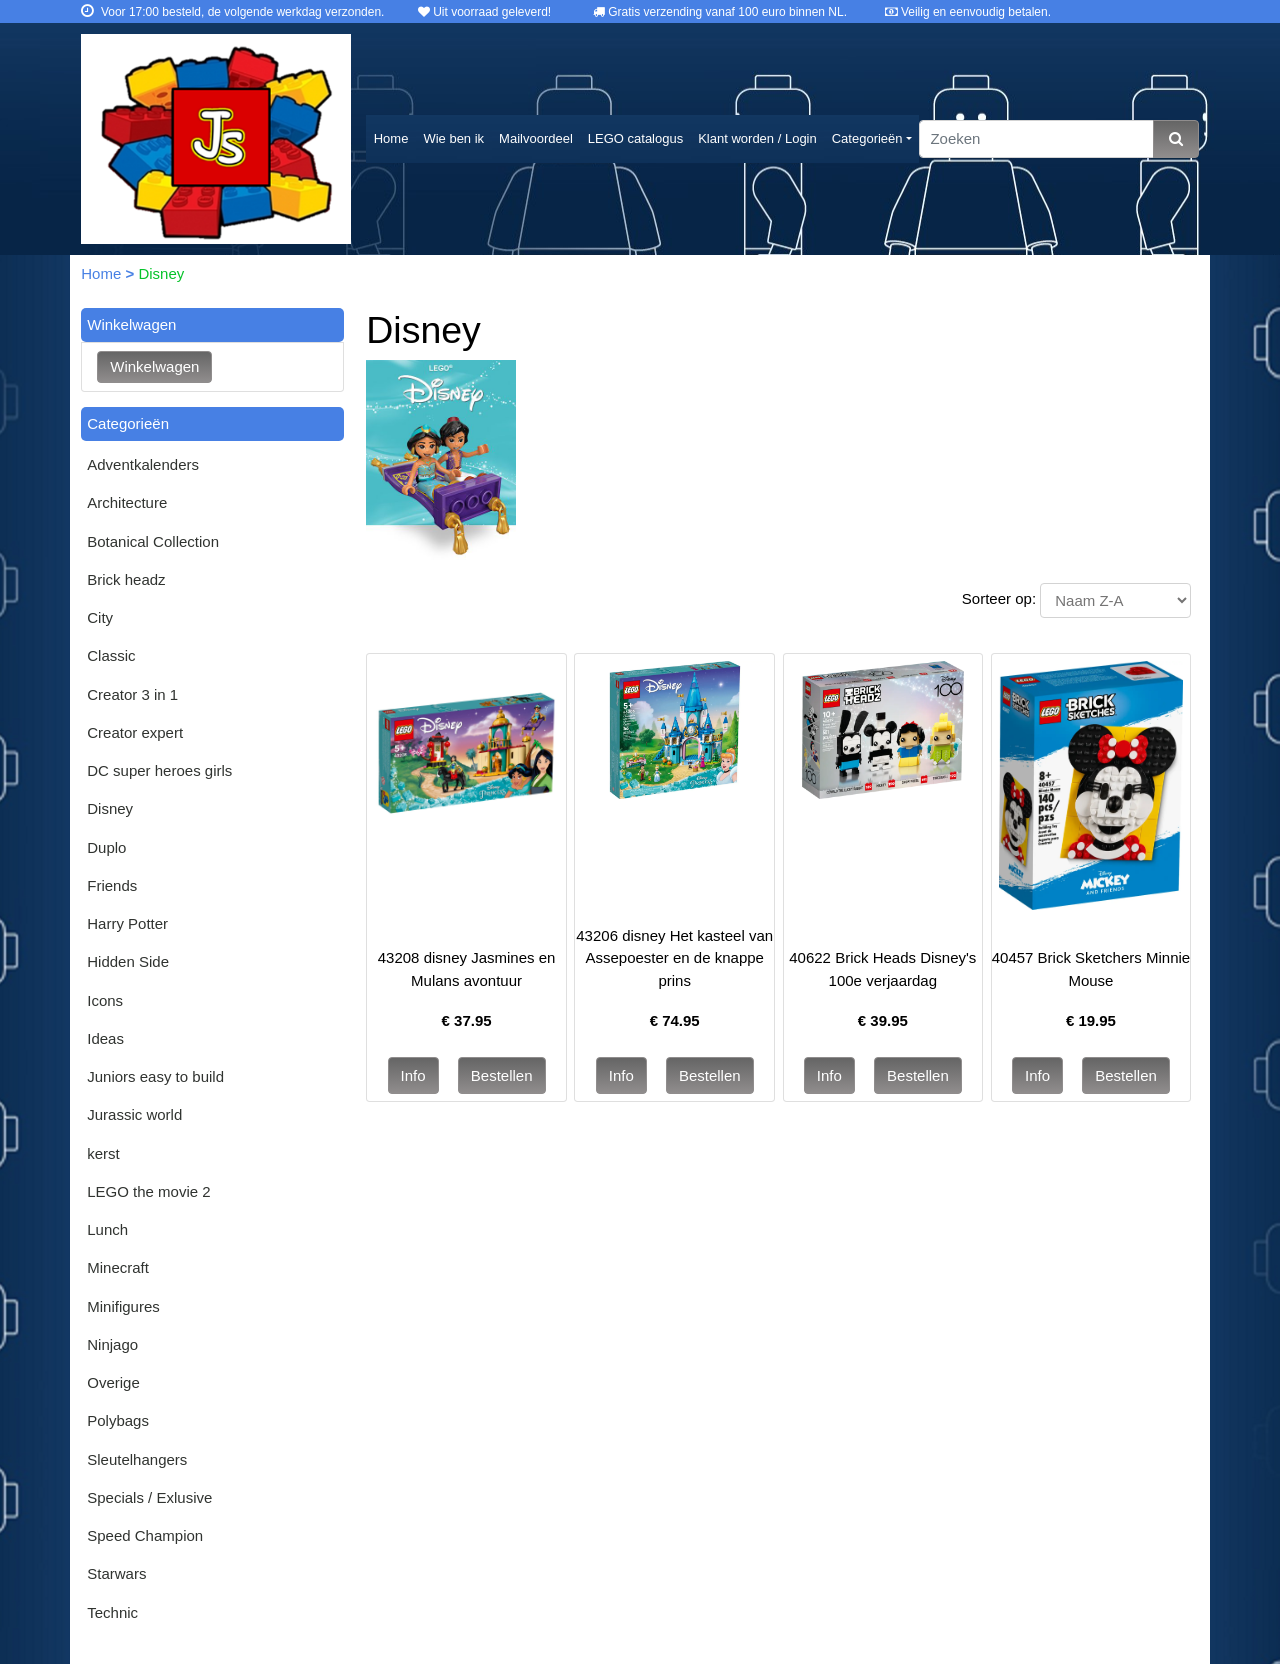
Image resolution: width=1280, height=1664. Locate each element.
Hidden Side (128, 961)
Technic (112, 1612)
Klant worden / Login (757, 138)
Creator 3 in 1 (132, 694)
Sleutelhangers (137, 1459)
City (100, 617)
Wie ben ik (453, 138)
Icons (105, 1000)
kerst (103, 1153)
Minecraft (118, 1267)
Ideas (105, 1038)
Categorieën (867, 138)
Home (391, 138)
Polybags (118, 1420)
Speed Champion (145, 1535)
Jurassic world (134, 1114)
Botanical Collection (153, 541)
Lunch (107, 1229)
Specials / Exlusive (149, 1497)
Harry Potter (127, 923)
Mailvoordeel (536, 138)
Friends (112, 885)
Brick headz (126, 579)
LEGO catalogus (635, 138)
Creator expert (135, 732)
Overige (113, 1382)
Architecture (127, 502)
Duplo (106, 847)
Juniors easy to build (155, 1076)
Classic (111, 655)
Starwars (116, 1573)
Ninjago (112, 1344)
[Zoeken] (1036, 139)
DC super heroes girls (159, 770)
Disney (110, 808)
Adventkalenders (143, 464)
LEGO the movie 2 (148, 1191)
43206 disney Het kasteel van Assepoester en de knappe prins (674, 958)
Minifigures (123, 1306)
